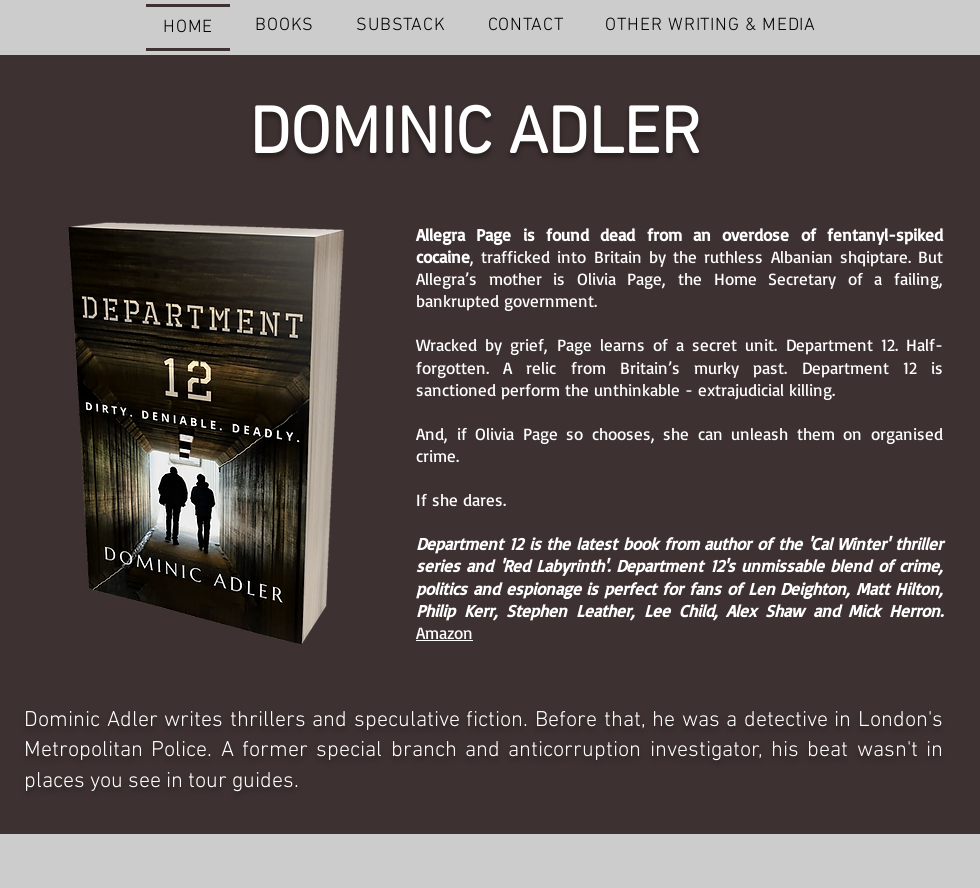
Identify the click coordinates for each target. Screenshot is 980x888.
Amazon (444, 632)
